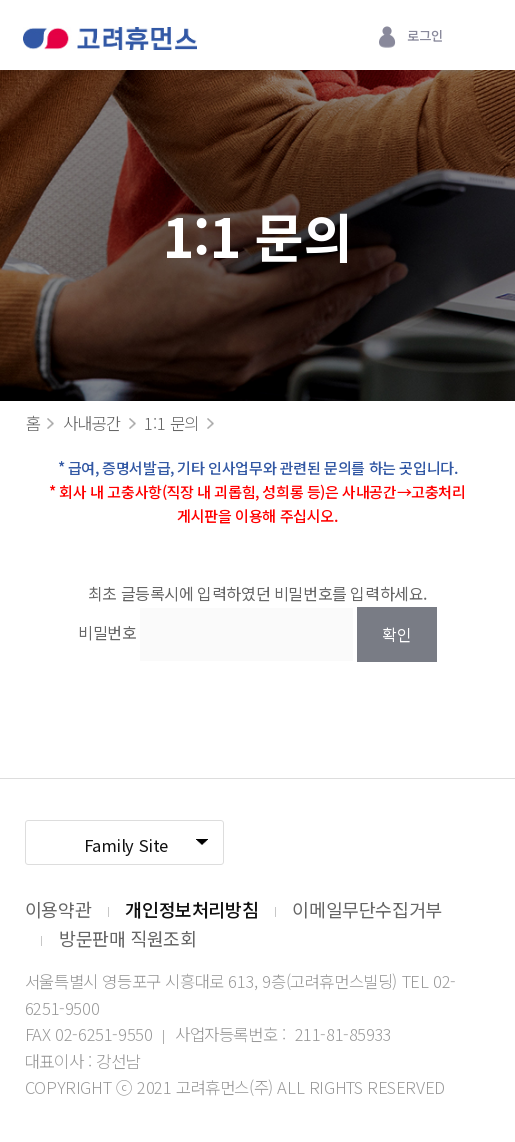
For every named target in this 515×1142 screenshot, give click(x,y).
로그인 (424, 35)
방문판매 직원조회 (127, 938)
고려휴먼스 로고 (110, 40)
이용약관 (58, 909)
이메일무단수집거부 (366, 909)
